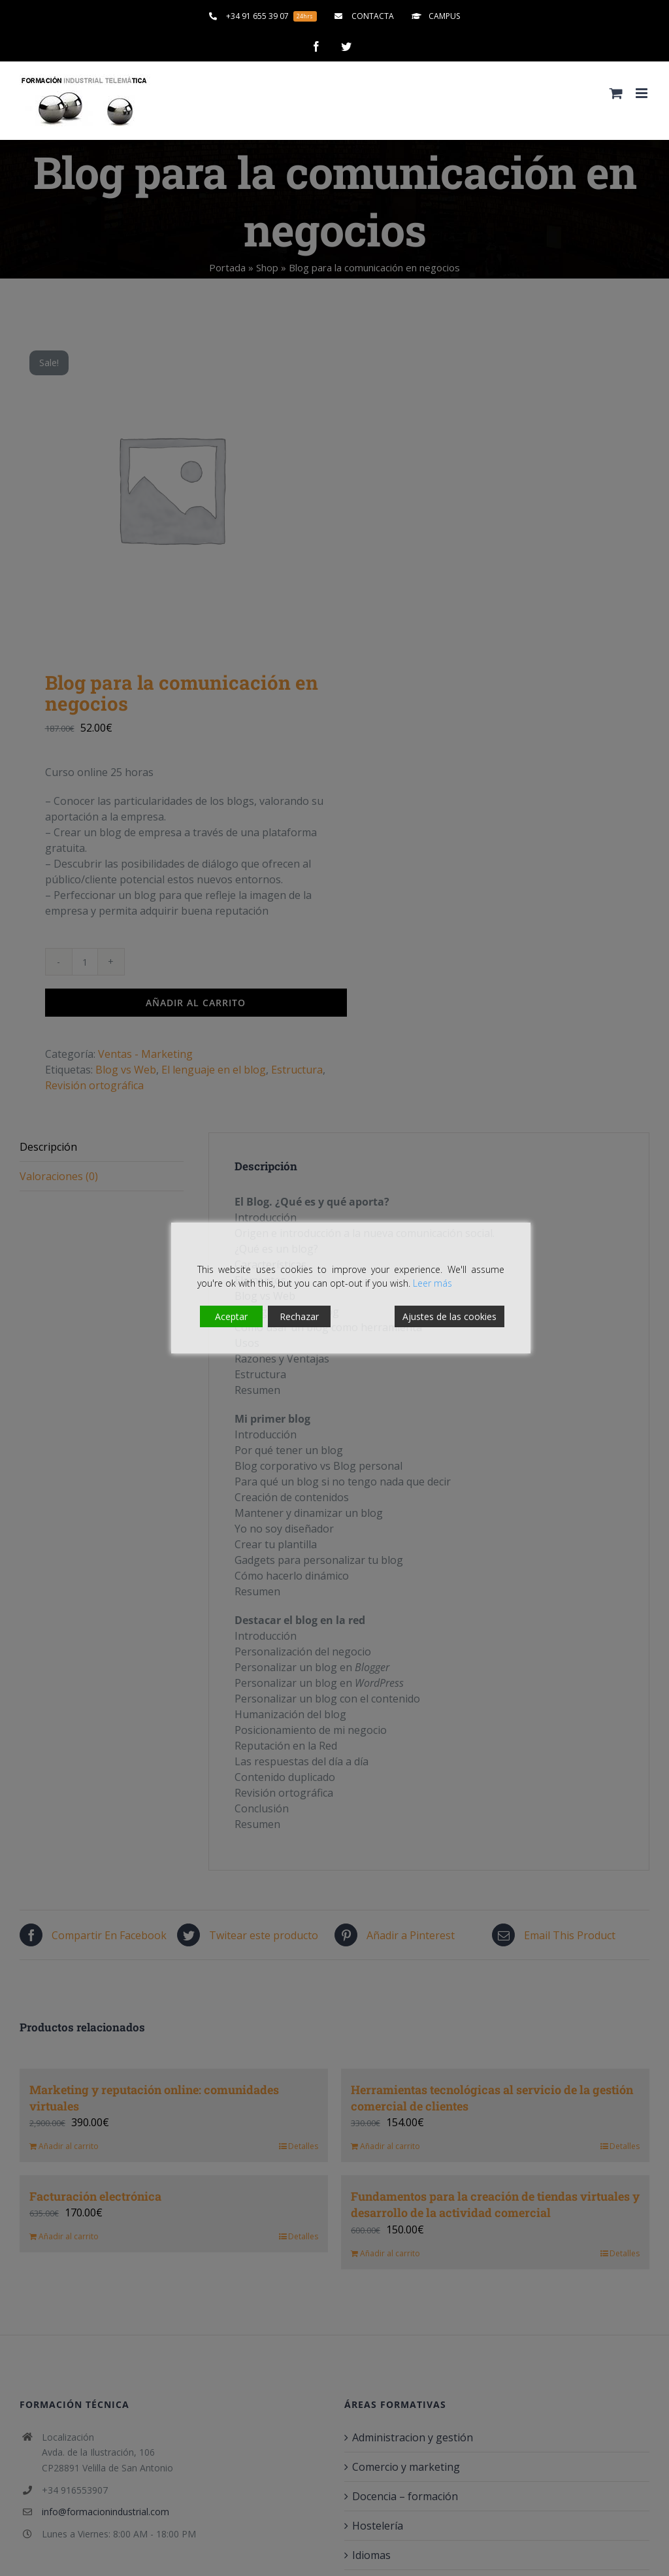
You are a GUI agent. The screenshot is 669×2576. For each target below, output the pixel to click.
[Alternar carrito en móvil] (616, 93)
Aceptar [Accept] (231, 1316)
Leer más (432, 1283)
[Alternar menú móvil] (642, 93)
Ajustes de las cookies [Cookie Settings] (449, 1316)
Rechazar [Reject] (299, 1316)
